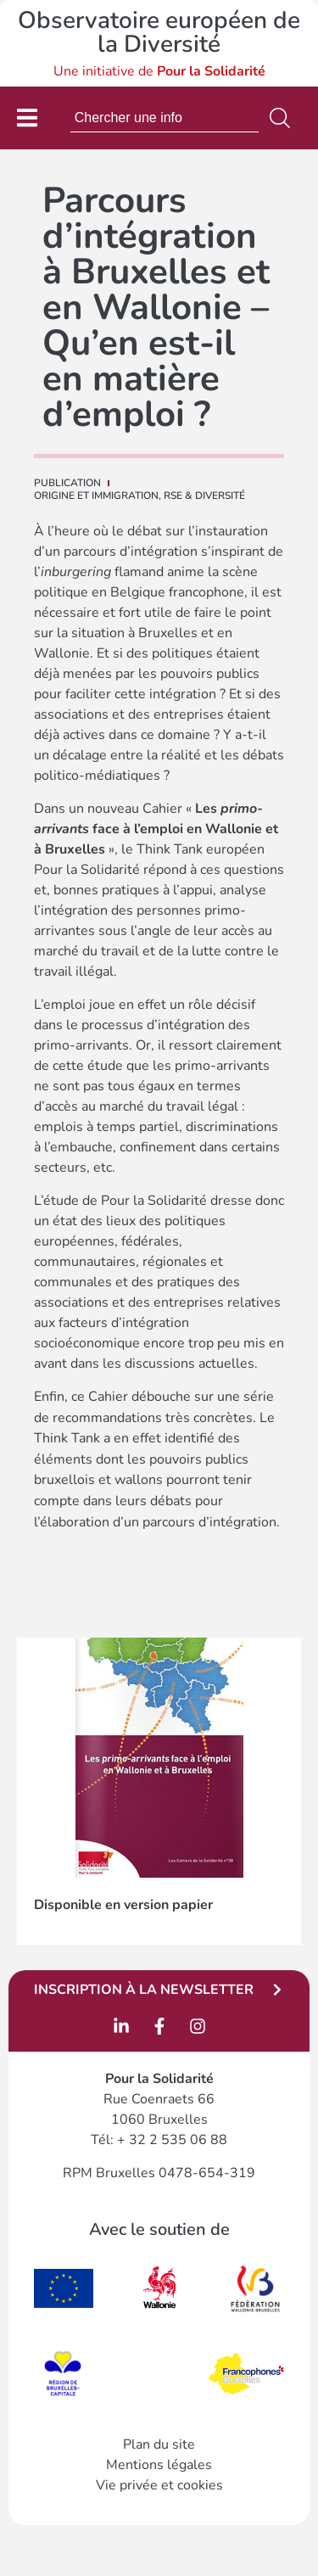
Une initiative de (159, 71)
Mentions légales (159, 2465)
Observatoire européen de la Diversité (159, 32)
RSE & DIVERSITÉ (204, 495)
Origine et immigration (96, 495)
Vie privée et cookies (159, 2485)
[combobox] (164, 118)
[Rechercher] (283, 118)
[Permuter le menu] (27, 117)
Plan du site (159, 2444)
